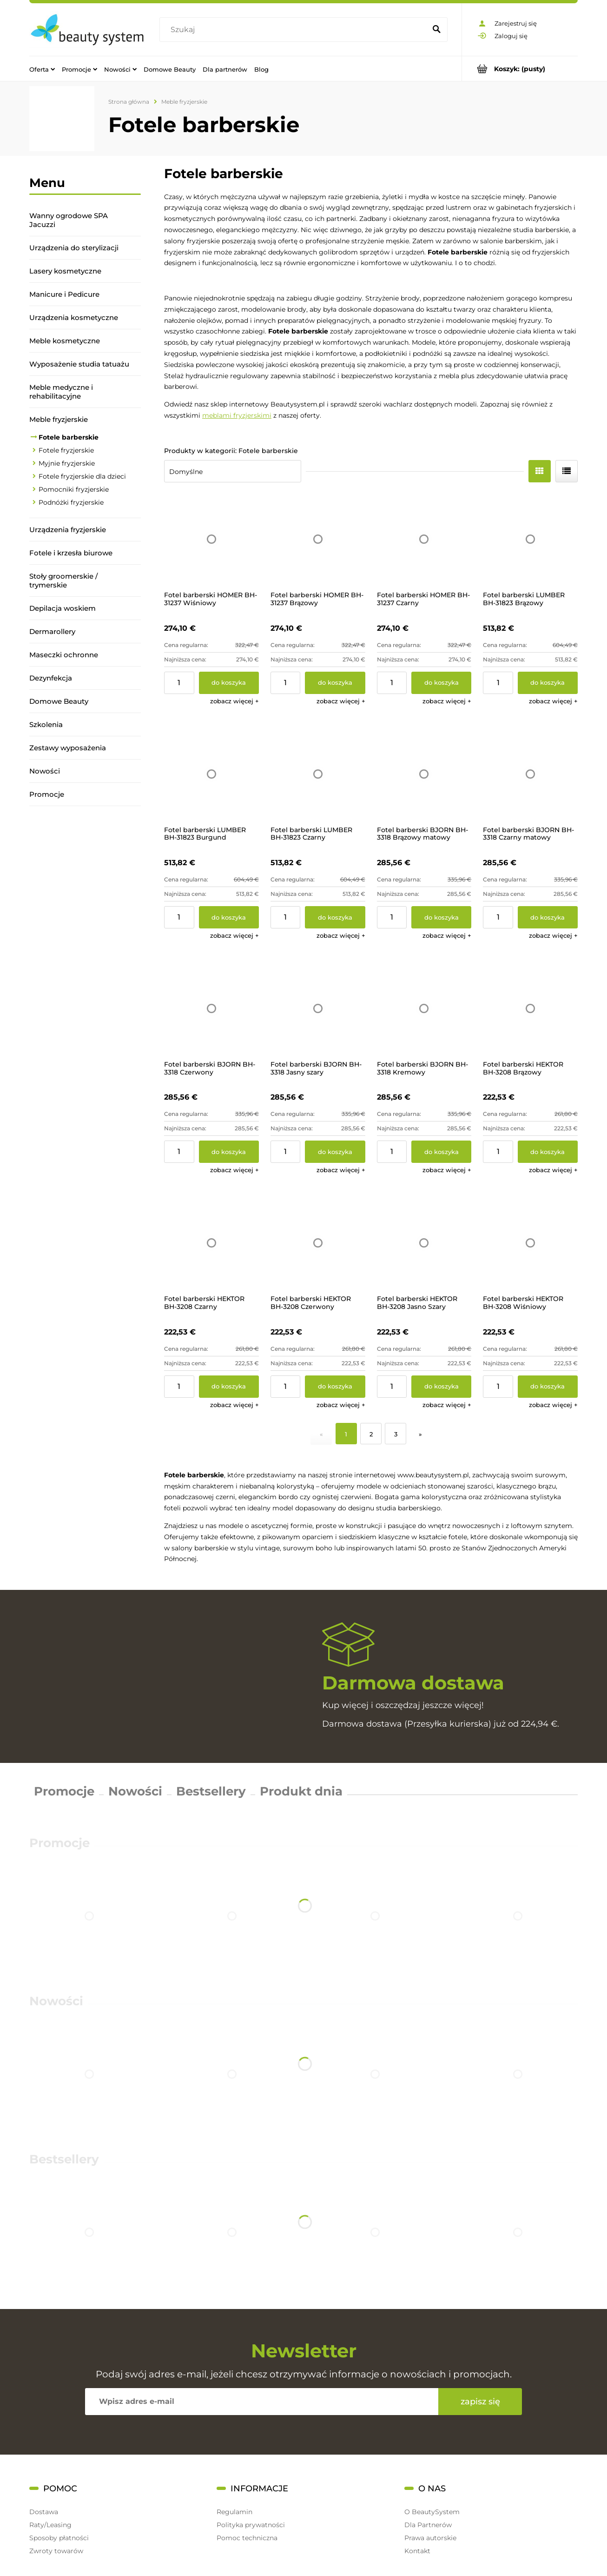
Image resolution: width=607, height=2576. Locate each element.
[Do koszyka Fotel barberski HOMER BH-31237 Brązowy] (335, 683)
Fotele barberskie (69, 437)
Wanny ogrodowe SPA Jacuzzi (68, 220)
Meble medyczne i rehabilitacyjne (61, 391)
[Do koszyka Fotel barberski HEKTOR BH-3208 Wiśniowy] (548, 1386)
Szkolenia (46, 724)
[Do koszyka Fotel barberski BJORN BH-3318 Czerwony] (229, 1152)
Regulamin (234, 2512)
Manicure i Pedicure (64, 294)
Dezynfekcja (50, 678)
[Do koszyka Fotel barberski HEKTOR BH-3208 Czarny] (229, 1386)
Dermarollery (52, 631)
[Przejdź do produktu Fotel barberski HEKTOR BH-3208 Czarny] (211, 1242)
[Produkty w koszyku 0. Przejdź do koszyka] (520, 68)
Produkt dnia (301, 1791)
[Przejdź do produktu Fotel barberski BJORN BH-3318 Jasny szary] (318, 1008)
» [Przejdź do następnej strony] (420, 1434)
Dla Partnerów (428, 2525)
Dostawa (43, 2512)
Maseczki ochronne (63, 654)
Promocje (46, 794)
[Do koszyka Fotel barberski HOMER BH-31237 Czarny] (441, 683)
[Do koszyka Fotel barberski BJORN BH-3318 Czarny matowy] (548, 917)
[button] (234, 701)
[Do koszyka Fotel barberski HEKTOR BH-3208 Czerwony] (335, 1386)
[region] (85, 936)
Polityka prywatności (251, 2525)
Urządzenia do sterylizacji (74, 247)
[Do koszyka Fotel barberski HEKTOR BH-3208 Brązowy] (548, 1152)
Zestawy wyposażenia (67, 747)
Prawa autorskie (430, 2538)
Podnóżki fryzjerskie (71, 502)
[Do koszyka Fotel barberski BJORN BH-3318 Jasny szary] (335, 1152)
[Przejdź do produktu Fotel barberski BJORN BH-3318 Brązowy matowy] (424, 774)
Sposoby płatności (59, 2538)
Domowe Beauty (58, 701)
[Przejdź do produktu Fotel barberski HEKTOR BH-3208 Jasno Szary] (424, 1242)
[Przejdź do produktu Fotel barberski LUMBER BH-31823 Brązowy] (530, 539)
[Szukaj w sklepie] (295, 30)
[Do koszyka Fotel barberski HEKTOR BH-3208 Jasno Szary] (441, 1386)
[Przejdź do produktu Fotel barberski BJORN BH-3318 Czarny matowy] (530, 774)
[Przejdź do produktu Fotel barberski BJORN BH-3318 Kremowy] (424, 1008)
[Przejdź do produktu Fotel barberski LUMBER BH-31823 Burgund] (211, 774)
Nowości (44, 771)
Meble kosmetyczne (64, 340)
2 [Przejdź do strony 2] (371, 1434)
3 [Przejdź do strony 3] (395, 1434)
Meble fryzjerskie (58, 419)
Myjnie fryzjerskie (67, 463)
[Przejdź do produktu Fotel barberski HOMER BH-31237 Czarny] (424, 539)
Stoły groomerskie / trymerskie (63, 580)
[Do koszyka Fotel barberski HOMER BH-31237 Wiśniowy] (229, 683)
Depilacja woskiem (62, 608)
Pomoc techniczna (247, 2538)
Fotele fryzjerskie (66, 450)
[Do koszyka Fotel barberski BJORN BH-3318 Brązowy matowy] (441, 917)
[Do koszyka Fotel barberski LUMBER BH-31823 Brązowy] (548, 683)
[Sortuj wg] (232, 471)
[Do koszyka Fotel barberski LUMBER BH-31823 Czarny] (335, 917)
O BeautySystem (432, 2512)
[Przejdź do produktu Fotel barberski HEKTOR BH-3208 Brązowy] (530, 1008)
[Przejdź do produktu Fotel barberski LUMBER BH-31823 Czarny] (318, 774)
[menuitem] (42, 69)
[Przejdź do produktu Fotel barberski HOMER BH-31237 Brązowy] (318, 539)
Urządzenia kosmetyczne (73, 317)
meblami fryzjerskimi (236, 415)
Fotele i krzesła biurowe (70, 552)
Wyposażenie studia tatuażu (79, 364)
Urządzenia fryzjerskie (67, 529)
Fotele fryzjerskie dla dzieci (82, 476)
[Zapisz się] (480, 2401)
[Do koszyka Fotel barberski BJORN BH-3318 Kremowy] (441, 1152)
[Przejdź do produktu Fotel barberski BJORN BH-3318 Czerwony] (211, 1008)
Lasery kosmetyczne (65, 271)
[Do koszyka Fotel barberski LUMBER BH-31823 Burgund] (229, 917)
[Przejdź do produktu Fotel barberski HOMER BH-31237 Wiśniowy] (211, 539)
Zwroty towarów (56, 2551)
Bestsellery (211, 1791)
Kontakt (417, 2551)
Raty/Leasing (50, 2525)
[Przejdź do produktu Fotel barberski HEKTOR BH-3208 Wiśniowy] (530, 1242)
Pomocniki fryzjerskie (74, 489)
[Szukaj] (436, 29)
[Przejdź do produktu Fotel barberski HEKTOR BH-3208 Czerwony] (318, 1242)
